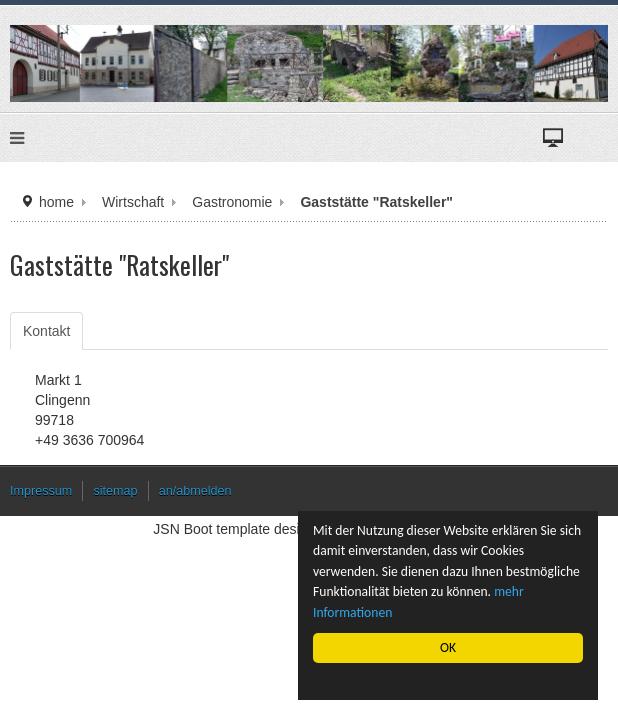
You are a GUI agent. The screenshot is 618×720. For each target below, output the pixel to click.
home (56, 202)
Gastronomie (232, 202)
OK (448, 647)
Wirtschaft (133, 202)
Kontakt (46, 331)
